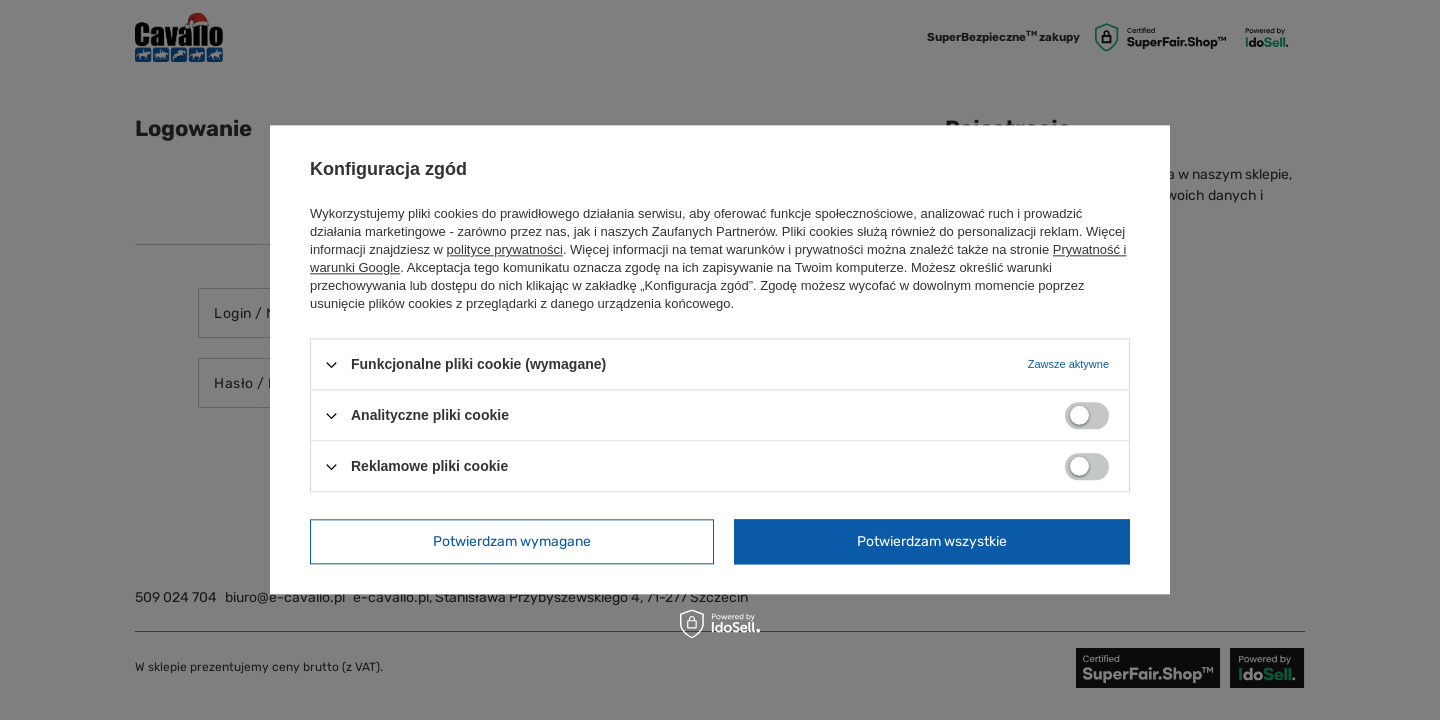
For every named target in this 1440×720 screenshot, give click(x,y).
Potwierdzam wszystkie (932, 541)
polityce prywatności (505, 249)
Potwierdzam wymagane (512, 541)
